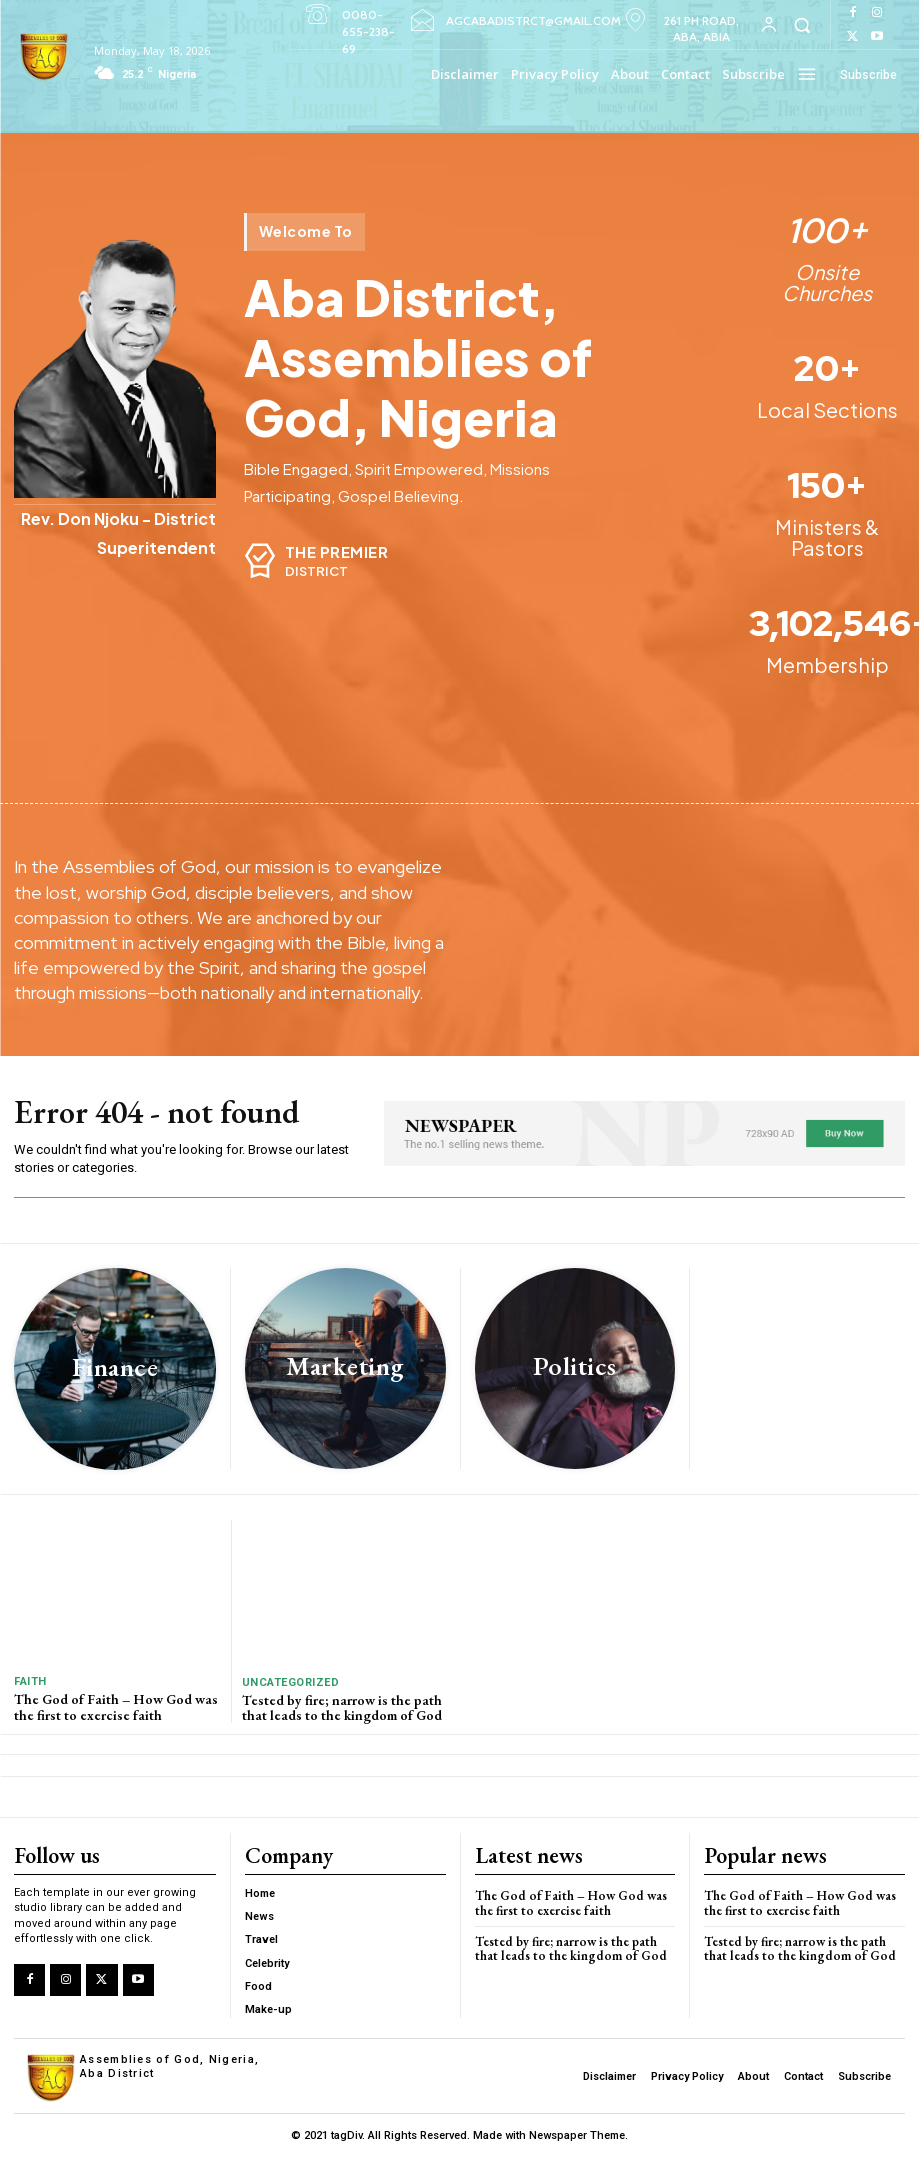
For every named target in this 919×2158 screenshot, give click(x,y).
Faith (30, 1681)
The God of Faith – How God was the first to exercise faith (116, 1706)
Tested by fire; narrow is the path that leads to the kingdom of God (342, 1707)
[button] (801, 24)
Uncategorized (291, 1682)
